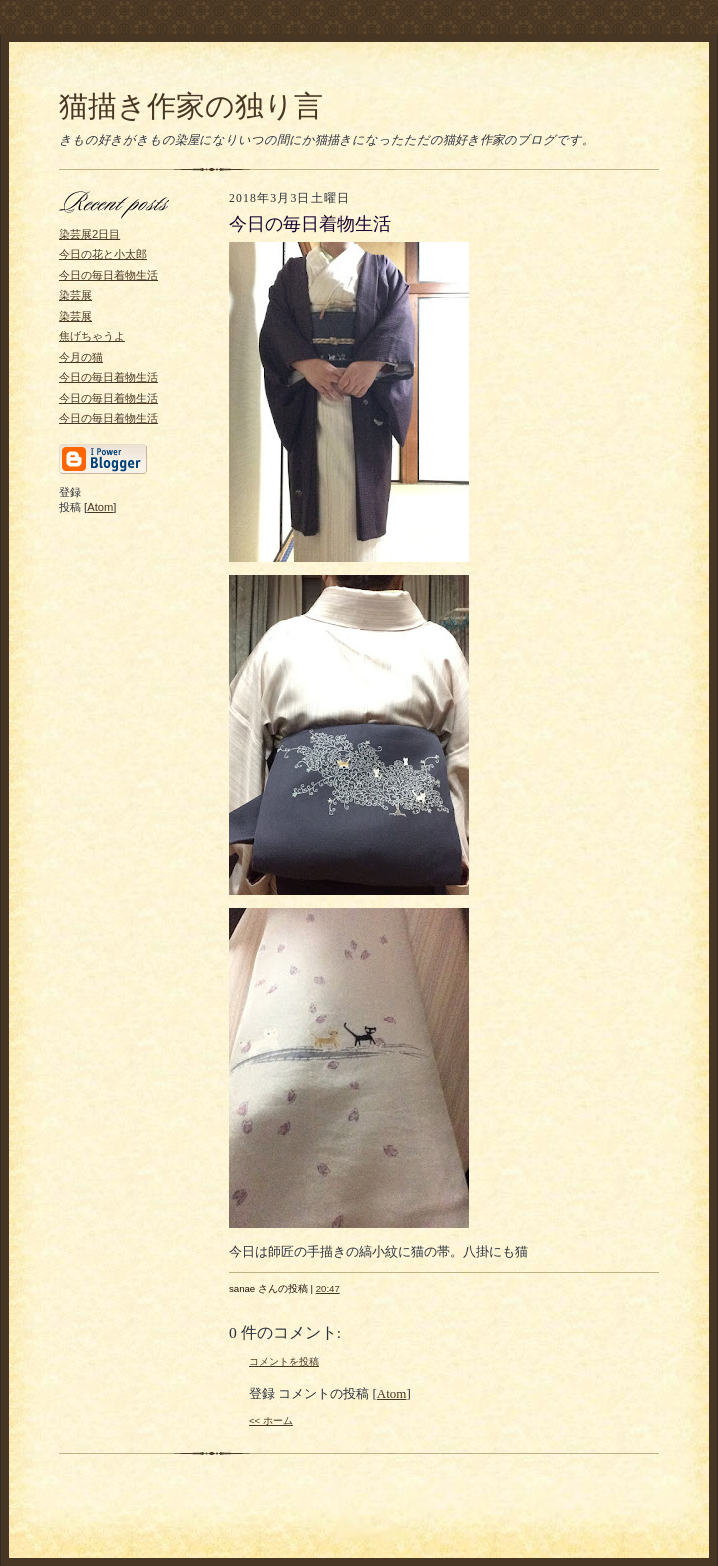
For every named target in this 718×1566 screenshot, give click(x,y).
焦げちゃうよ (92, 336)
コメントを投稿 (284, 1361)
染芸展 (75, 295)
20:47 (328, 1288)
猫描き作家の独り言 (191, 106)
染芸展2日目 (89, 234)
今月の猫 (81, 357)
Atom (100, 507)
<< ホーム (271, 1420)
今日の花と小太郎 (103, 254)
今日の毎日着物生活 (108, 275)
